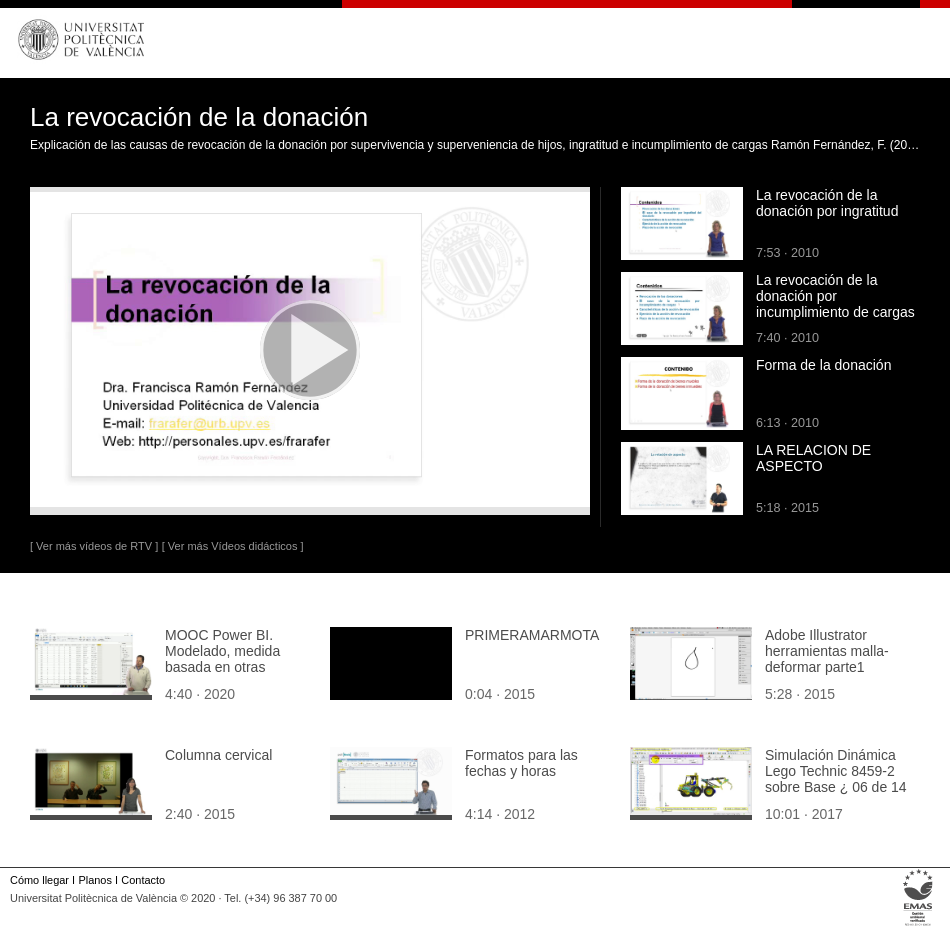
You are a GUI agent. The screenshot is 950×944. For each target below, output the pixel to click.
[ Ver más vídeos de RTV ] (94, 546)
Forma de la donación (823, 365)
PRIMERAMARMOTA (532, 635)
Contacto (143, 880)
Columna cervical (218, 755)
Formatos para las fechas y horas (521, 763)
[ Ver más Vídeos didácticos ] (233, 546)
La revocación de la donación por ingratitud (827, 203)
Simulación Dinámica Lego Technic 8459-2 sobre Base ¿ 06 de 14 (836, 771)
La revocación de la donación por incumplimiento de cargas (835, 296)
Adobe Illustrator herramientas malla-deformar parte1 (827, 651)
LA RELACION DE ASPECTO (813, 458)
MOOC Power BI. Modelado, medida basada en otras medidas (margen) (222, 659)
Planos (94, 880)
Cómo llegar (39, 880)
